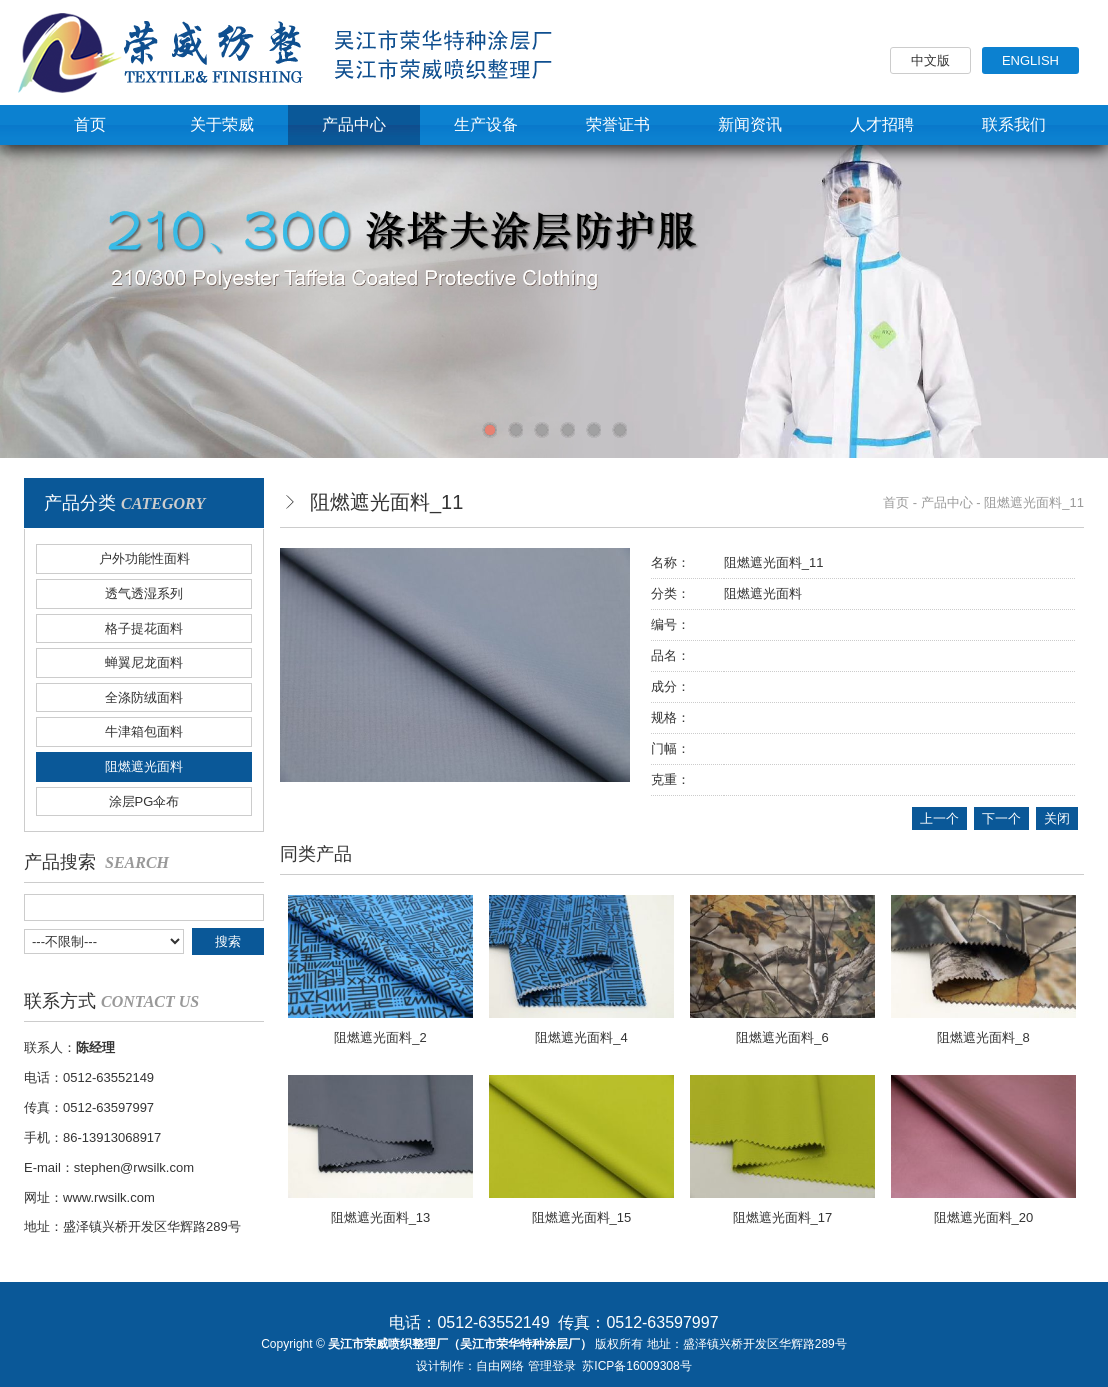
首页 (896, 502)
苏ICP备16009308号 (636, 1366)
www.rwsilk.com (109, 1197)
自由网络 (500, 1366)
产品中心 (947, 502)
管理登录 (552, 1366)
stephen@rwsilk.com (134, 1167)
